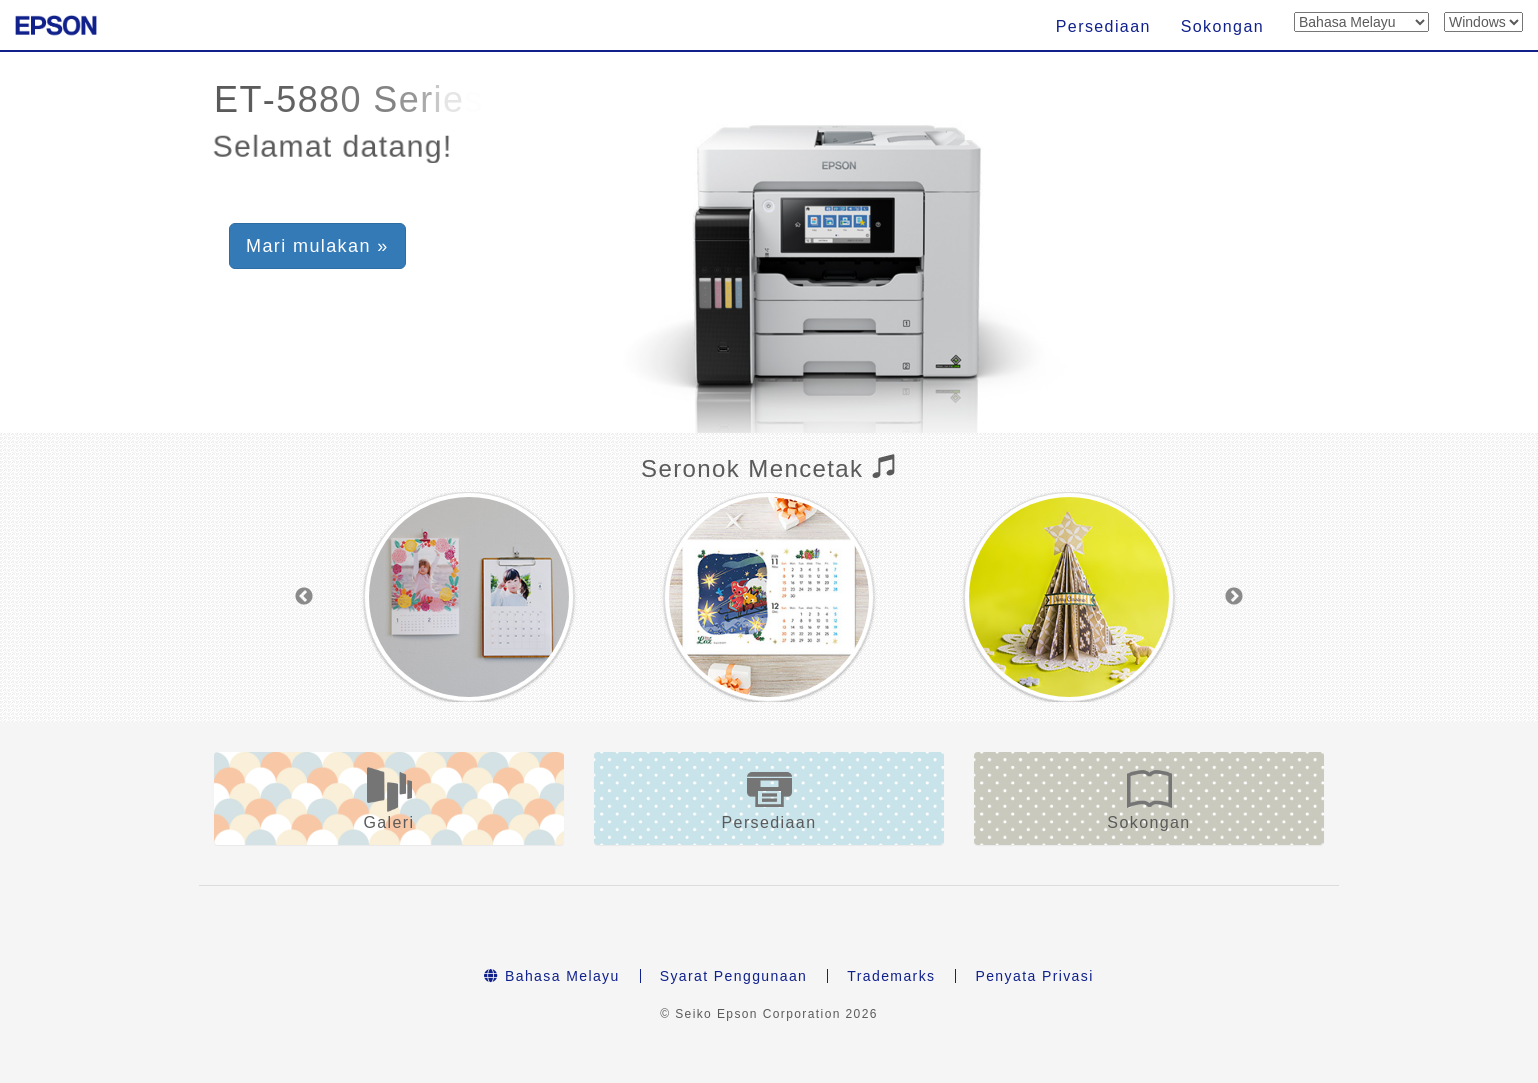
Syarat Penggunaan (734, 976)
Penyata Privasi (1034, 976)
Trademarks (891, 976)
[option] (469, 597)
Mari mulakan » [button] (317, 246)
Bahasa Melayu (551, 976)
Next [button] (1234, 597)
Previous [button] (304, 597)
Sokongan (1222, 26)
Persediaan (1103, 26)
